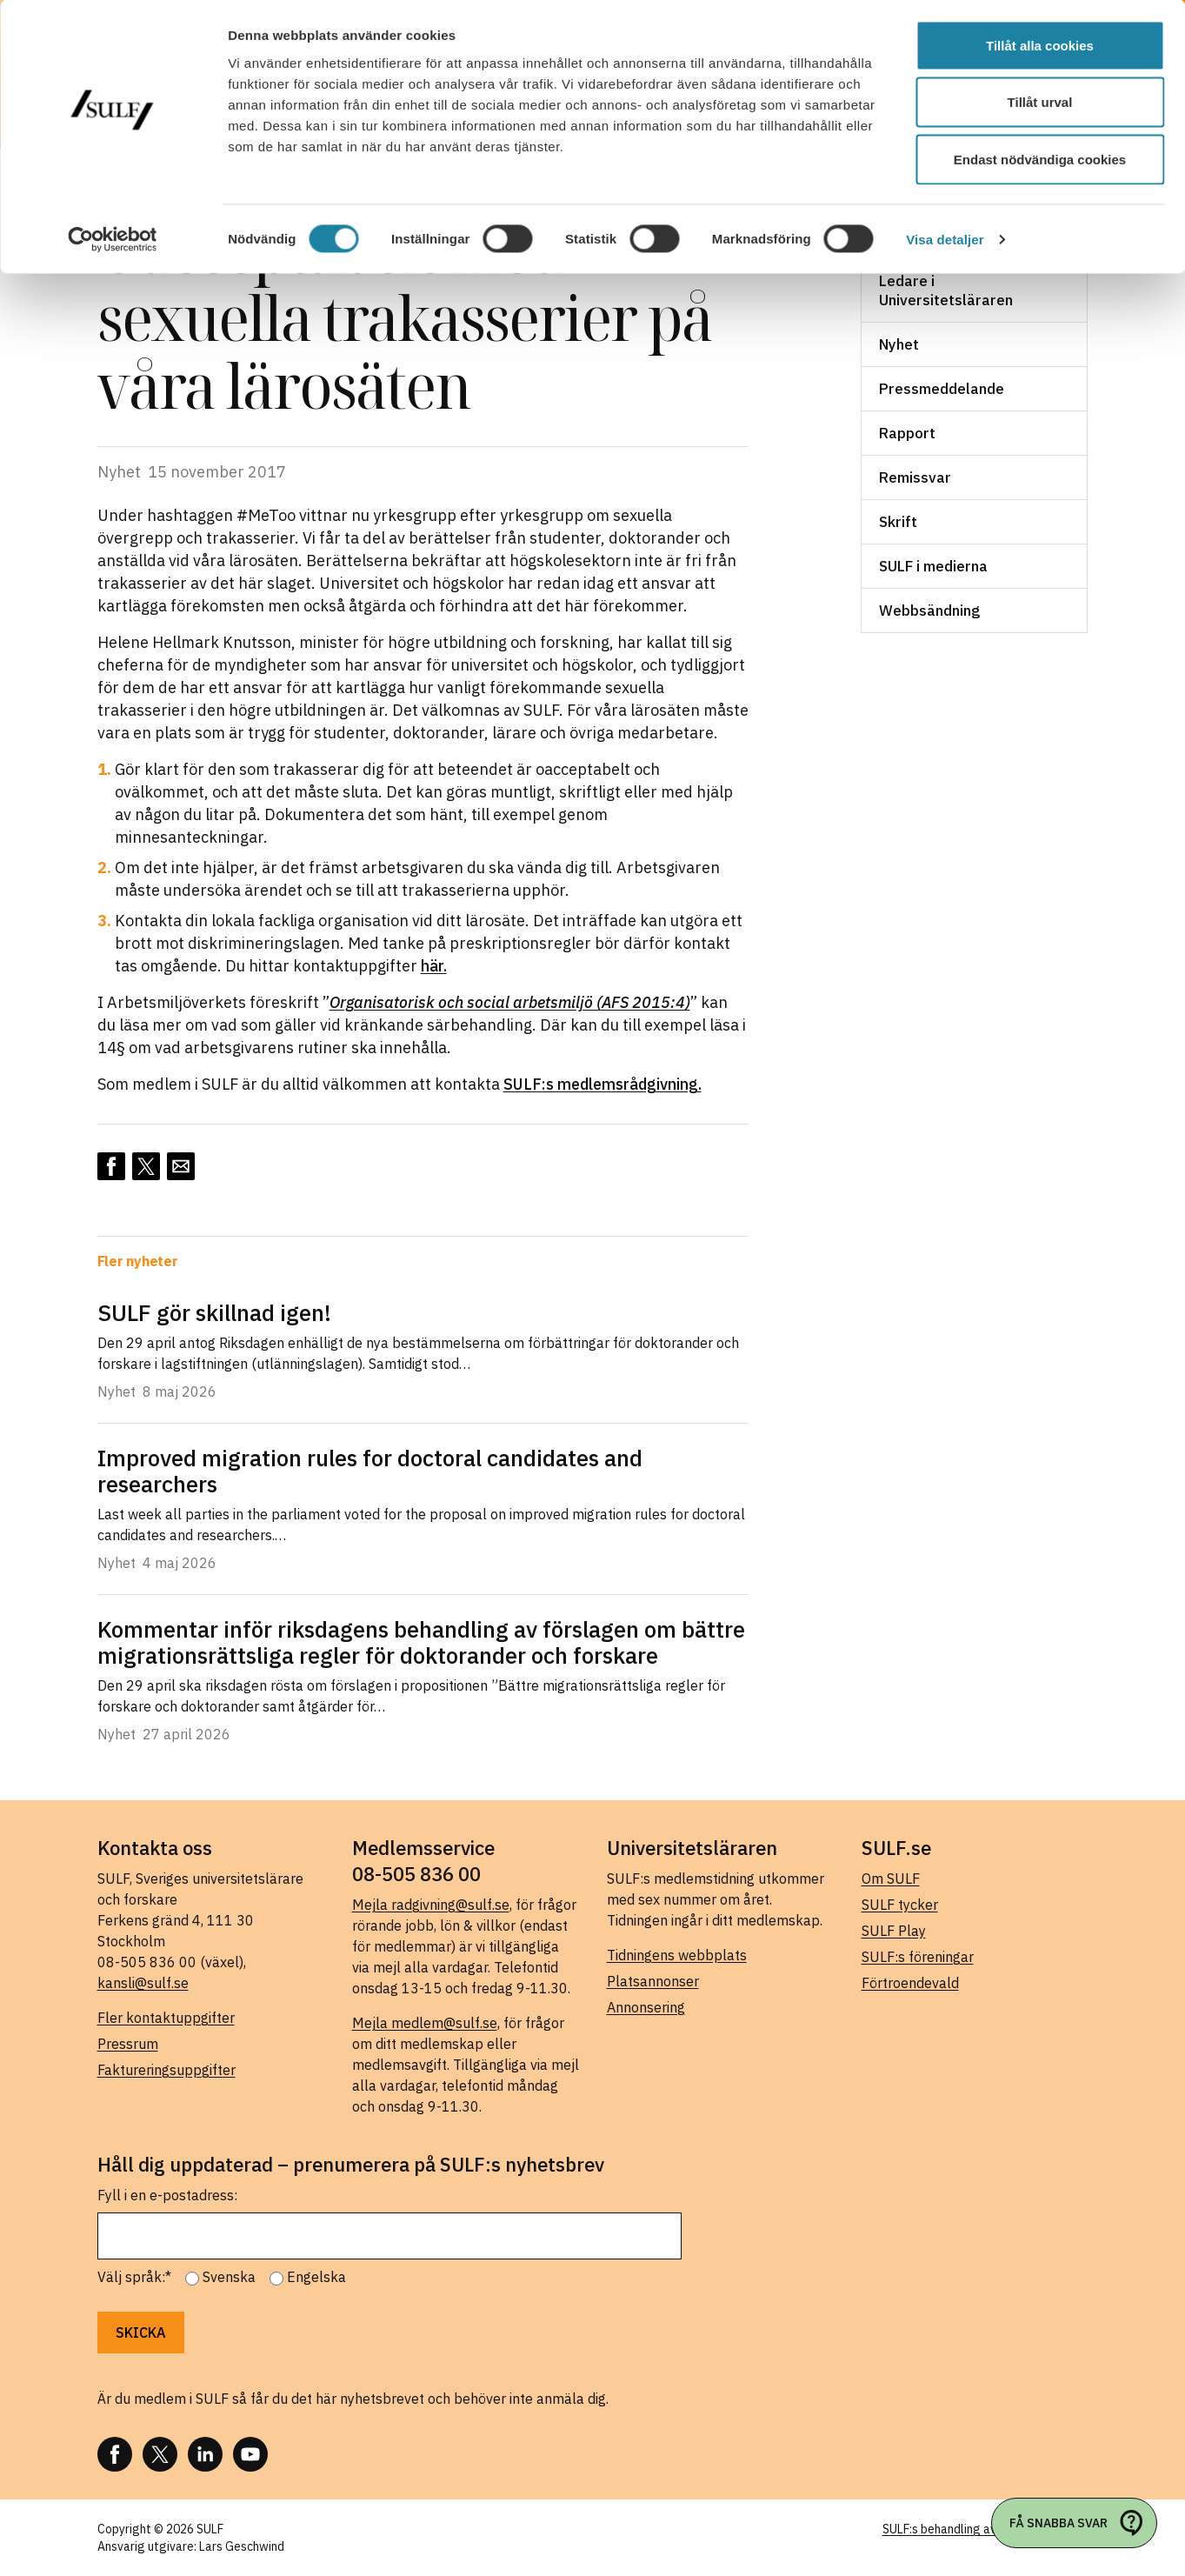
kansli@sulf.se (143, 1983)
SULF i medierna (933, 566)
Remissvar (915, 477)
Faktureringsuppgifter (166, 2070)
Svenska (229, 2277)
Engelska (316, 2277)
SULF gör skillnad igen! (214, 1312)
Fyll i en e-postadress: (167, 2195)
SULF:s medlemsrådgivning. (602, 1084)
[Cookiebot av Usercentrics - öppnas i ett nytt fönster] (113, 240)
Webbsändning (929, 610)
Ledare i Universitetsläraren (946, 290)
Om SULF (891, 1878)
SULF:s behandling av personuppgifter (985, 2529)
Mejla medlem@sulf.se (424, 2023)
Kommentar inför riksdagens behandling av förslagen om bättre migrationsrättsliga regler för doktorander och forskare (421, 1642)
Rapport (907, 433)
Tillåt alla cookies (1040, 45)
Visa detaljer (944, 239)
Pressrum (127, 2043)
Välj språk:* (134, 2277)
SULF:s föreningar (918, 1956)
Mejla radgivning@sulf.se (430, 1904)
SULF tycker (900, 1904)
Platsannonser (653, 1981)
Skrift (898, 521)
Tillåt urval (1040, 103)
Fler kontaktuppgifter (166, 2017)
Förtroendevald (910, 1983)
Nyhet (899, 344)
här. (434, 966)
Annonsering (646, 2007)
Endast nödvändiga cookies (1040, 159)
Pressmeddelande (941, 388)
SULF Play (894, 1930)
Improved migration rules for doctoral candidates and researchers (369, 1470)
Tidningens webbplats (677, 1955)
